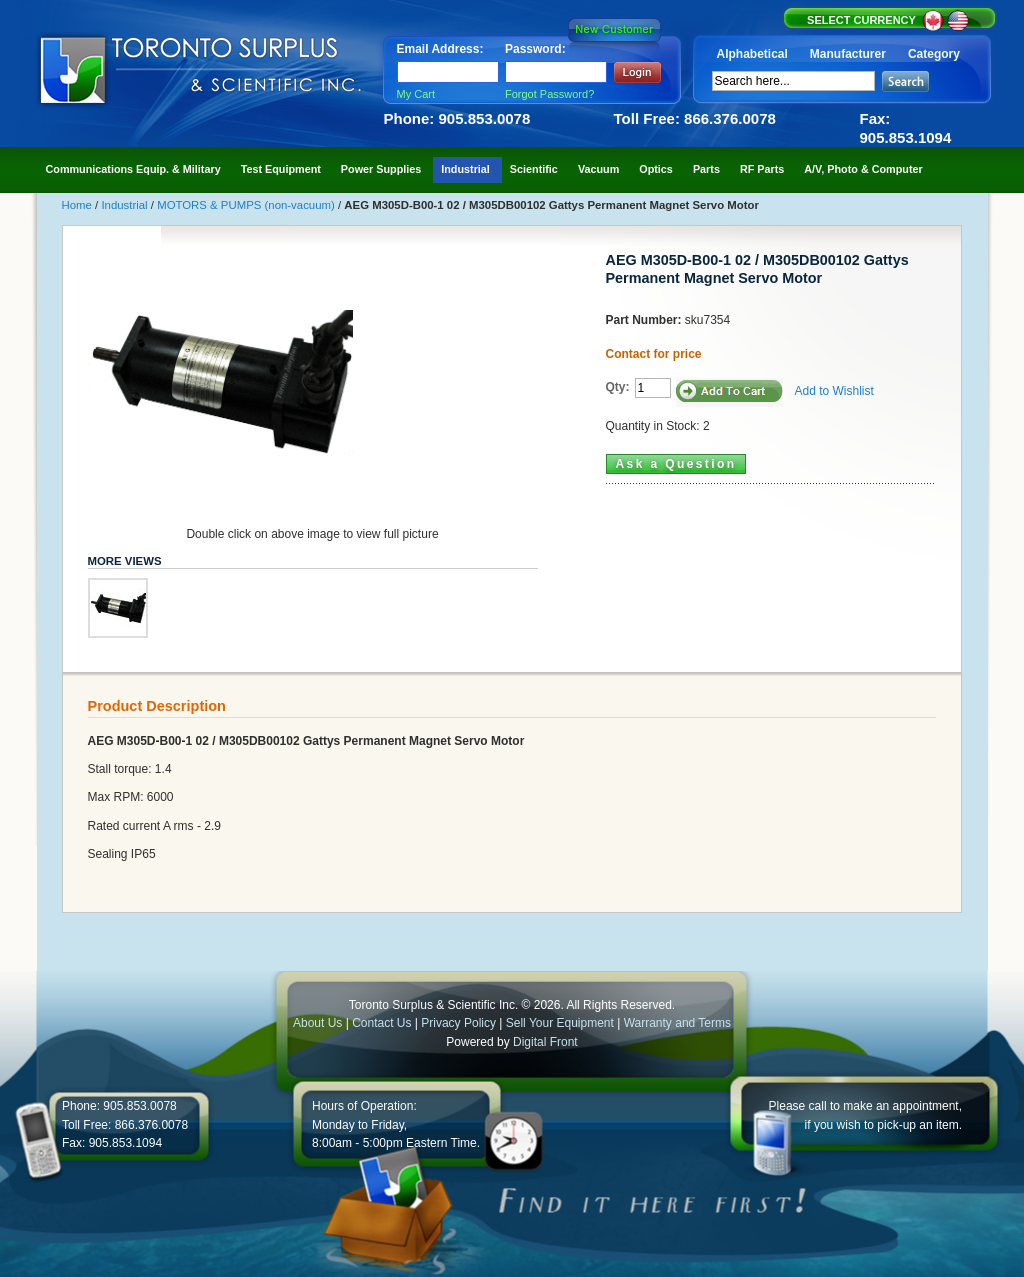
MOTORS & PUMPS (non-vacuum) (247, 205)
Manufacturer (848, 54)
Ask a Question (676, 464)
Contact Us (381, 1023)
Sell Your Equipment (561, 1023)
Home (79, 205)
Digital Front (545, 1042)
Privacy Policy (458, 1023)
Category (934, 54)
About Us (317, 1023)
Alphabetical (752, 54)
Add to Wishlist (834, 391)
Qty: (618, 387)
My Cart (416, 94)
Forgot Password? (549, 94)
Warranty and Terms (677, 1023)
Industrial (125, 205)
